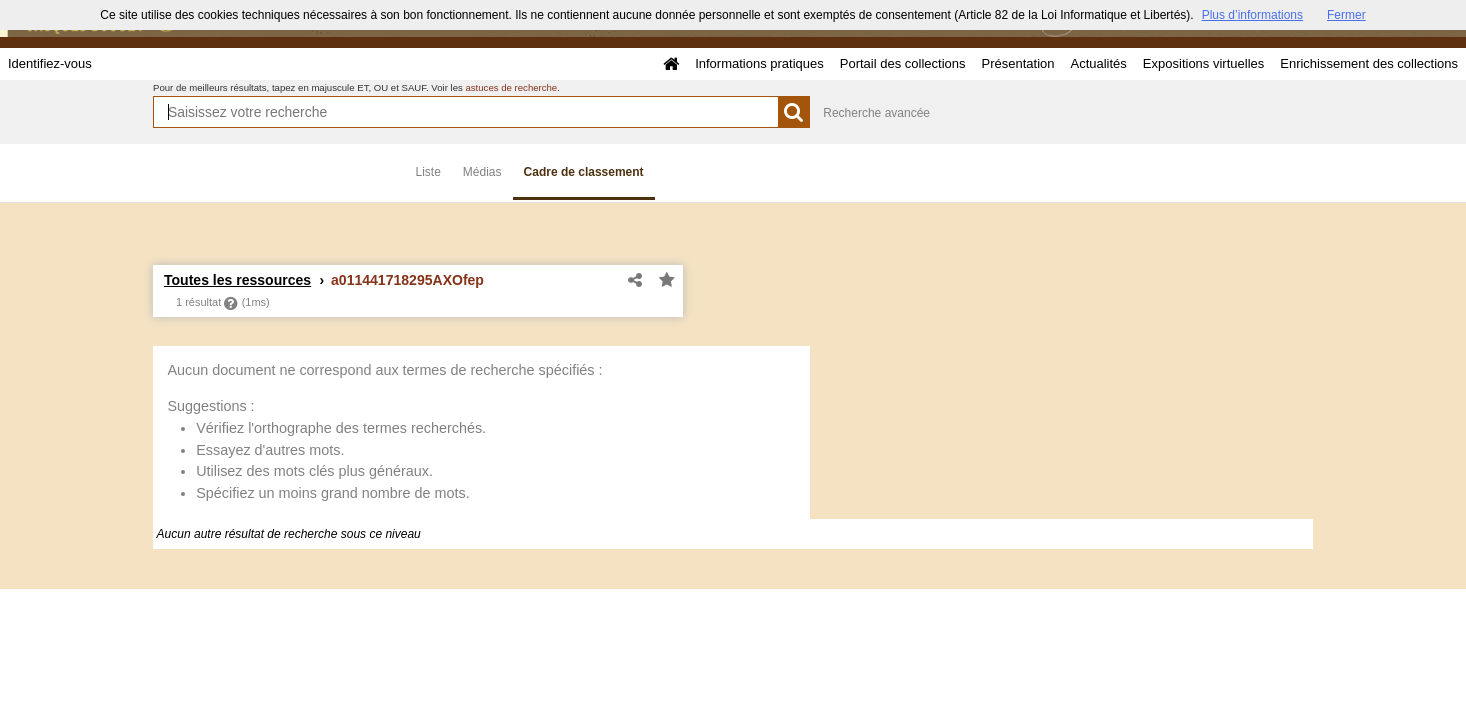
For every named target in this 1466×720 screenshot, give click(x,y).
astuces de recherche (511, 87)
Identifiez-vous (50, 63)
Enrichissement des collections (1369, 63)
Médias (482, 172)
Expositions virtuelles (1203, 63)
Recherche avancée (876, 113)
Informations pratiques (759, 63)
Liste (428, 172)
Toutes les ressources (237, 280)
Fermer (1346, 15)
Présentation (1017, 63)
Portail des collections (903, 63)
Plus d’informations (1252, 15)
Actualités (1098, 63)
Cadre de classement (584, 172)
